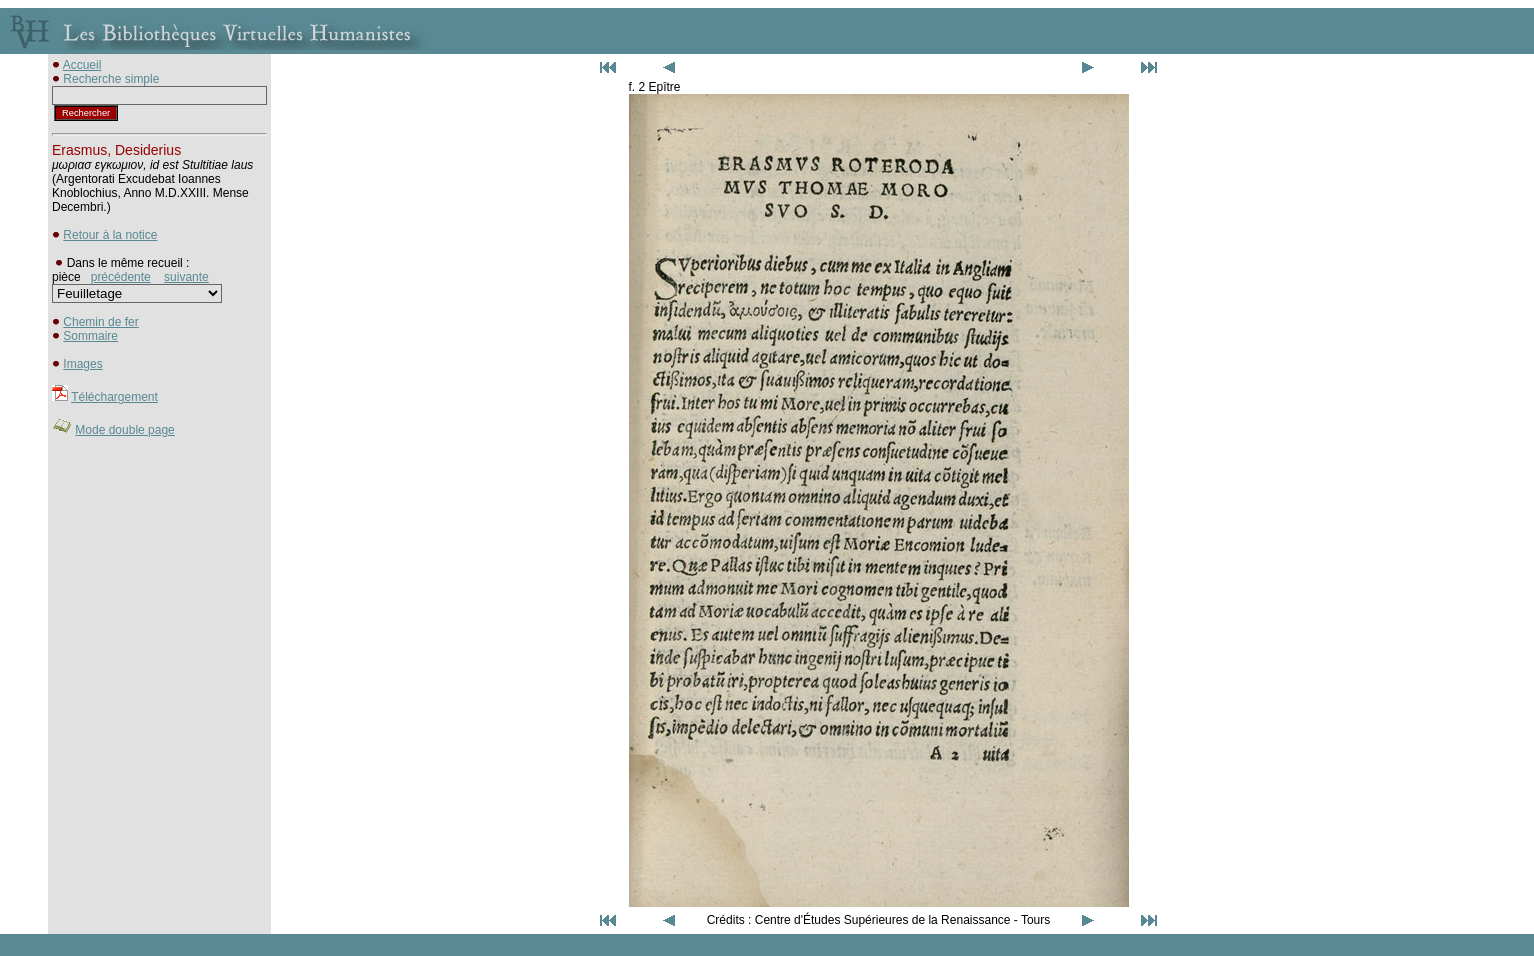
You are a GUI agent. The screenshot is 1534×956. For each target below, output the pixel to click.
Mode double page (124, 430)
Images (82, 364)
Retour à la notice (110, 235)
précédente (121, 277)
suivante (186, 277)
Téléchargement (114, 397)
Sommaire (90, 336)
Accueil (82, 65)
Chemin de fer (100, 322)
